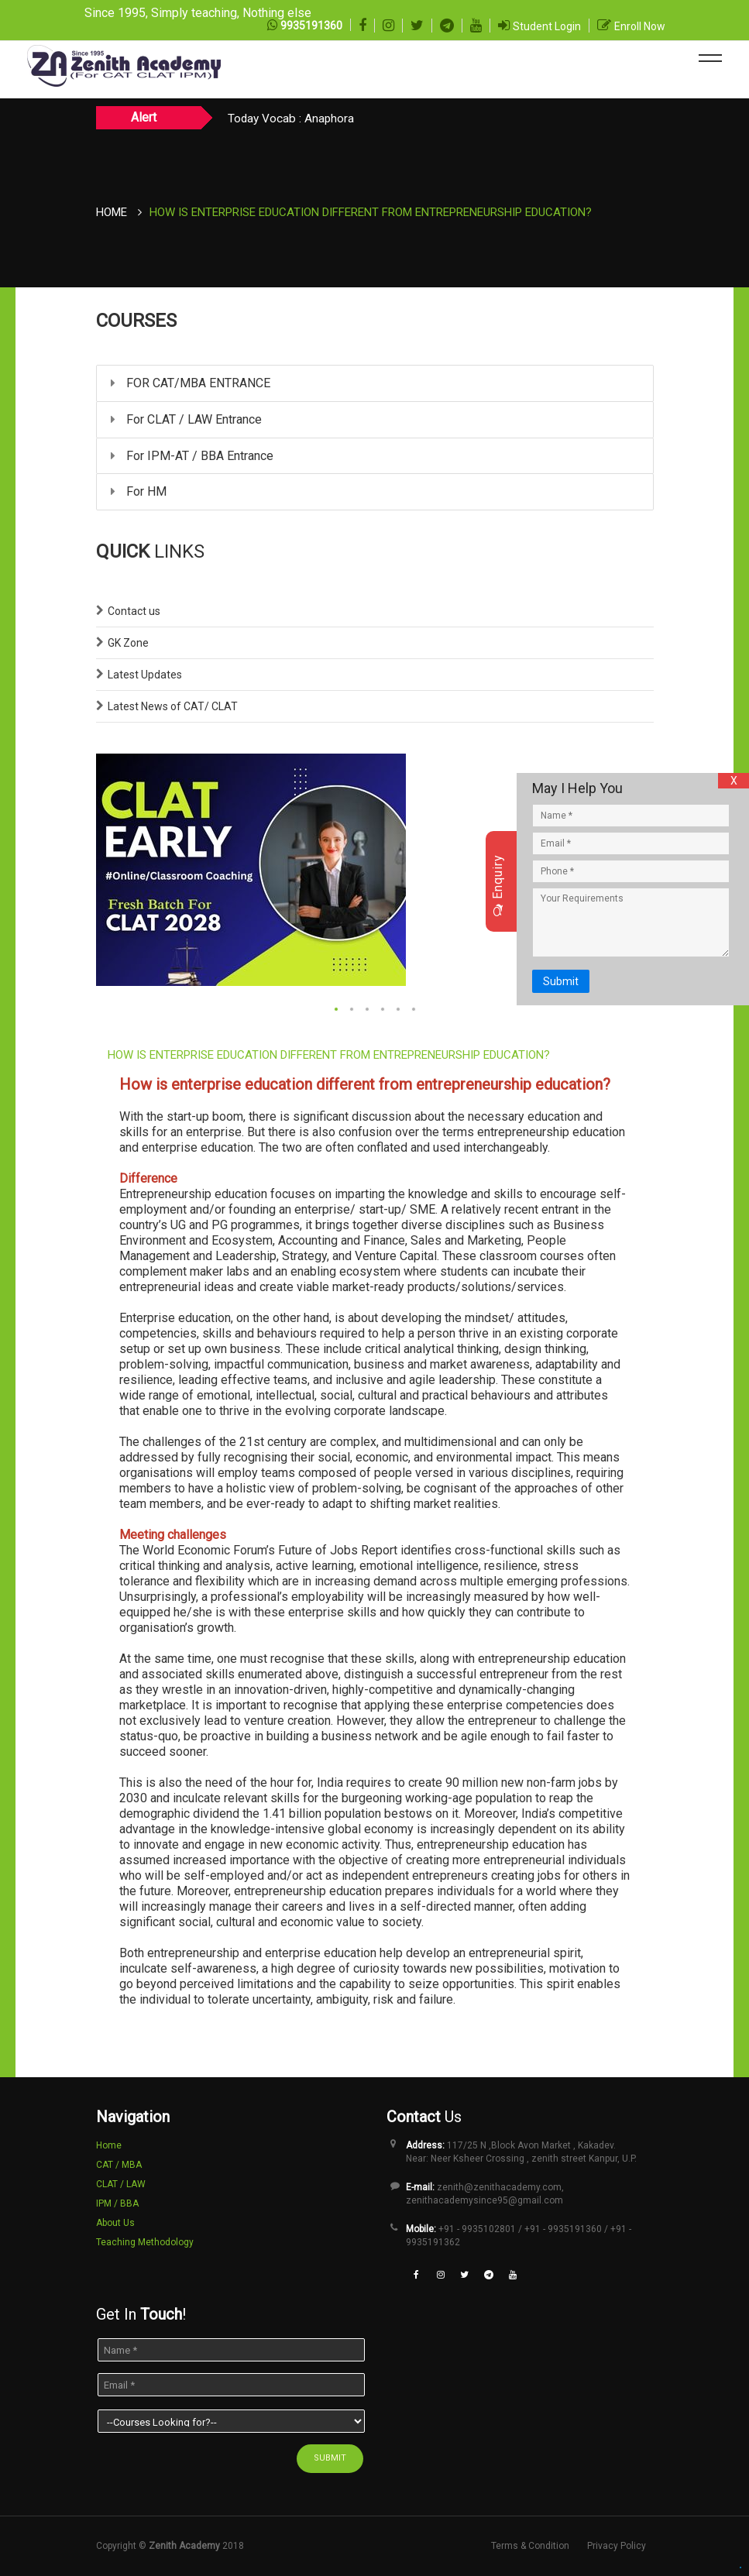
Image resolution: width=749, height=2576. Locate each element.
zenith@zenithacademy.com (499, 2187)
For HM (139, 491)
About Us (115, 2222)
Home (111, 212)
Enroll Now (639, 26)
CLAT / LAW (121, 2184)
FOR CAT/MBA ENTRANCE (190, 383)
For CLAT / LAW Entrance (186, 419)
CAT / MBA (119, 2164)
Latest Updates (145, 674)
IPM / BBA (117, 2203)
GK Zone (128, 643)
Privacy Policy (616, 2545)
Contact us (134, 611)
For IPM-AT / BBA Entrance (192, 455)
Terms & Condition (530, 2545)
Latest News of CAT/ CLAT (173, 706)
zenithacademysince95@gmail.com (484, 2200)
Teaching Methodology (145, 2242)
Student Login (547, 26)
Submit (561, 981)
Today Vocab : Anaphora (291, 118)
